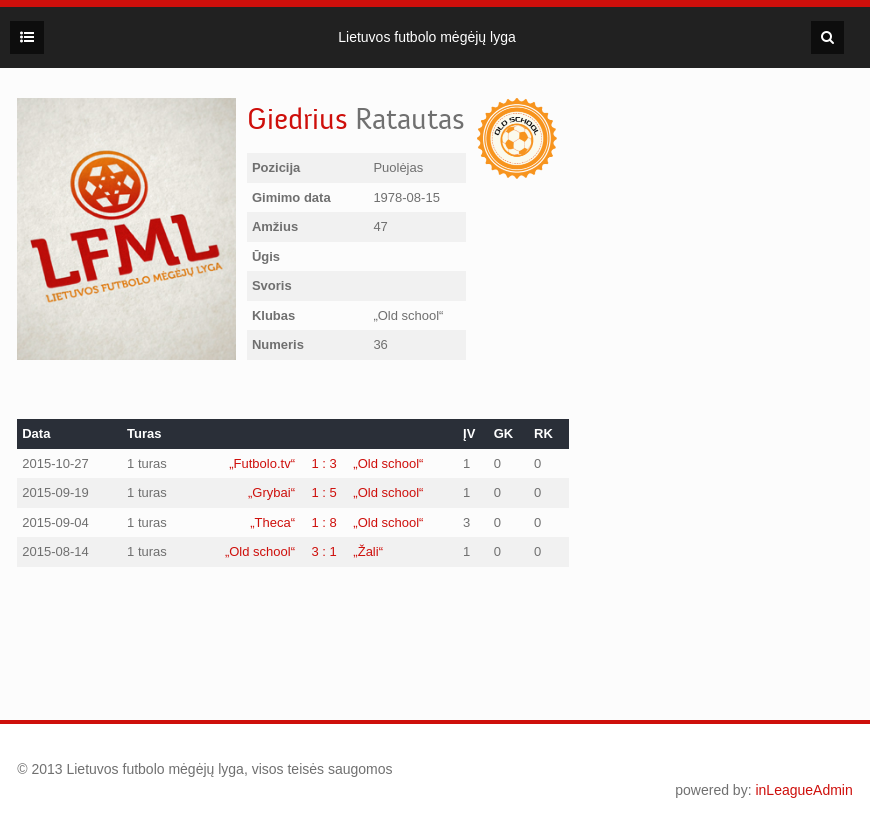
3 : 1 (324, 551)
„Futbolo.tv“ (262, 463)
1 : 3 (324, 463)
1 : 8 (324, 522)
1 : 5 (324, 492)
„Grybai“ (271, 492)
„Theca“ (272, 522)
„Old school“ (388, 463)
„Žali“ (368, 551)
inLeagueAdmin (803, 790)
